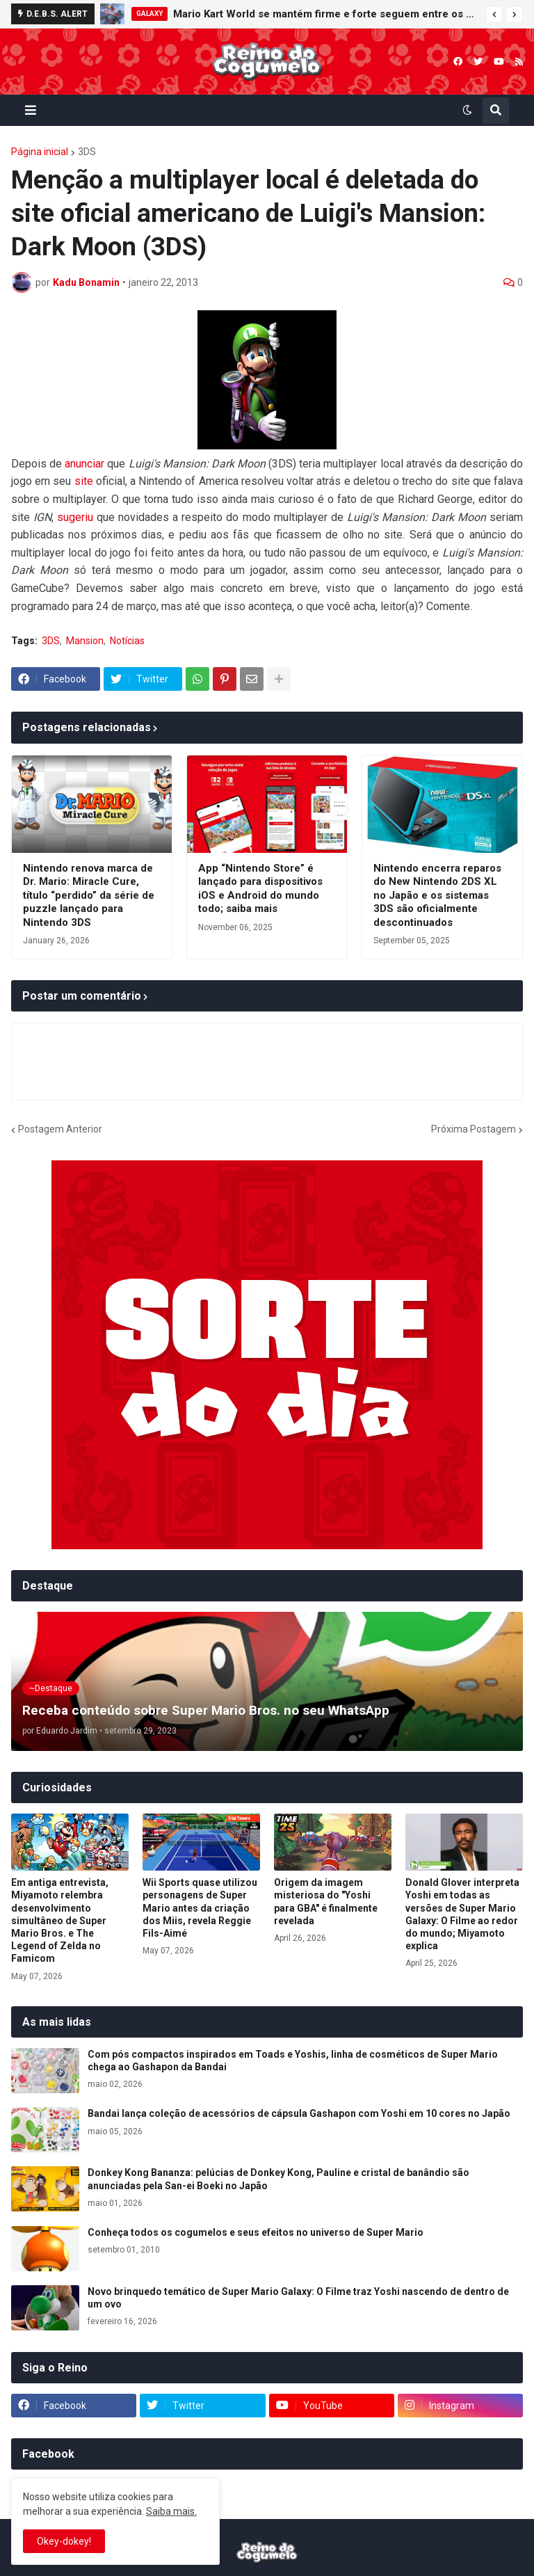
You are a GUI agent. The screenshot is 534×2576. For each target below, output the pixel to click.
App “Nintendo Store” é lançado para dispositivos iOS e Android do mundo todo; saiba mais (260, 888)
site (83, 481)
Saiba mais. (171, 2511)
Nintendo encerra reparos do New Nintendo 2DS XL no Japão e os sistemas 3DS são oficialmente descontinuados (437, 895)
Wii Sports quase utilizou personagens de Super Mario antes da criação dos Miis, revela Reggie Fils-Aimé (200, 1908)
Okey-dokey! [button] (64, 2541)
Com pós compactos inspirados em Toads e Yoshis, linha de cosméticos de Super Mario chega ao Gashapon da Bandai (293, 2060)
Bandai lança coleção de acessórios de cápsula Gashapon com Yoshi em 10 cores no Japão (299, 2113)
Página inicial (39, 152)
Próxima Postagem (473, 1129)
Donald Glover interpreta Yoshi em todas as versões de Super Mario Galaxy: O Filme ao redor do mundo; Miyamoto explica (462, 1914)
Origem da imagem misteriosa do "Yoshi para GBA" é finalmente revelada (326, 1901)
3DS (87, 152)
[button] (494, 14)
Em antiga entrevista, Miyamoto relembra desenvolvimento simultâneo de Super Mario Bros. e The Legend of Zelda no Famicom (59, 1920)
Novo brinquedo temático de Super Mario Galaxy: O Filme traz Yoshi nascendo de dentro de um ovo (298, 2298)
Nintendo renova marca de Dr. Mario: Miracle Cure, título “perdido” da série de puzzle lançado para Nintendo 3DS (88, 895)
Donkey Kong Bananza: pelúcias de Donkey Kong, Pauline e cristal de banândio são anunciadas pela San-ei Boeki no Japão (278, 2179)
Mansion (85, 640)
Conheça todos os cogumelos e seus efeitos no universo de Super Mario (255, 2232)
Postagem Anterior (60, 1129)
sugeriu (75, 517)
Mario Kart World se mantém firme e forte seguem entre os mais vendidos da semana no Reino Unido (326, 14)
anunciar (84, 463)
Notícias (127, 640)
